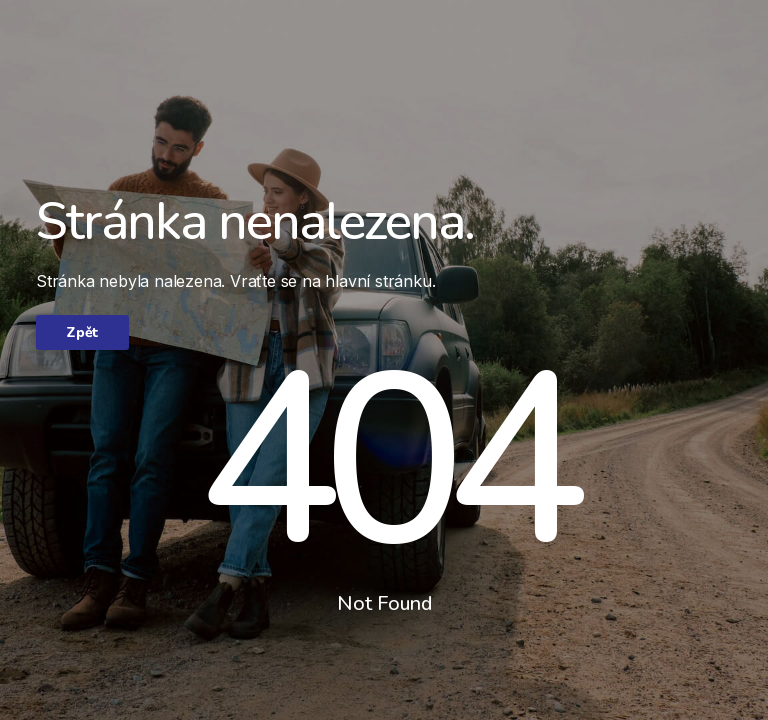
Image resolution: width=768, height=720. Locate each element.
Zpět (82, 332)
